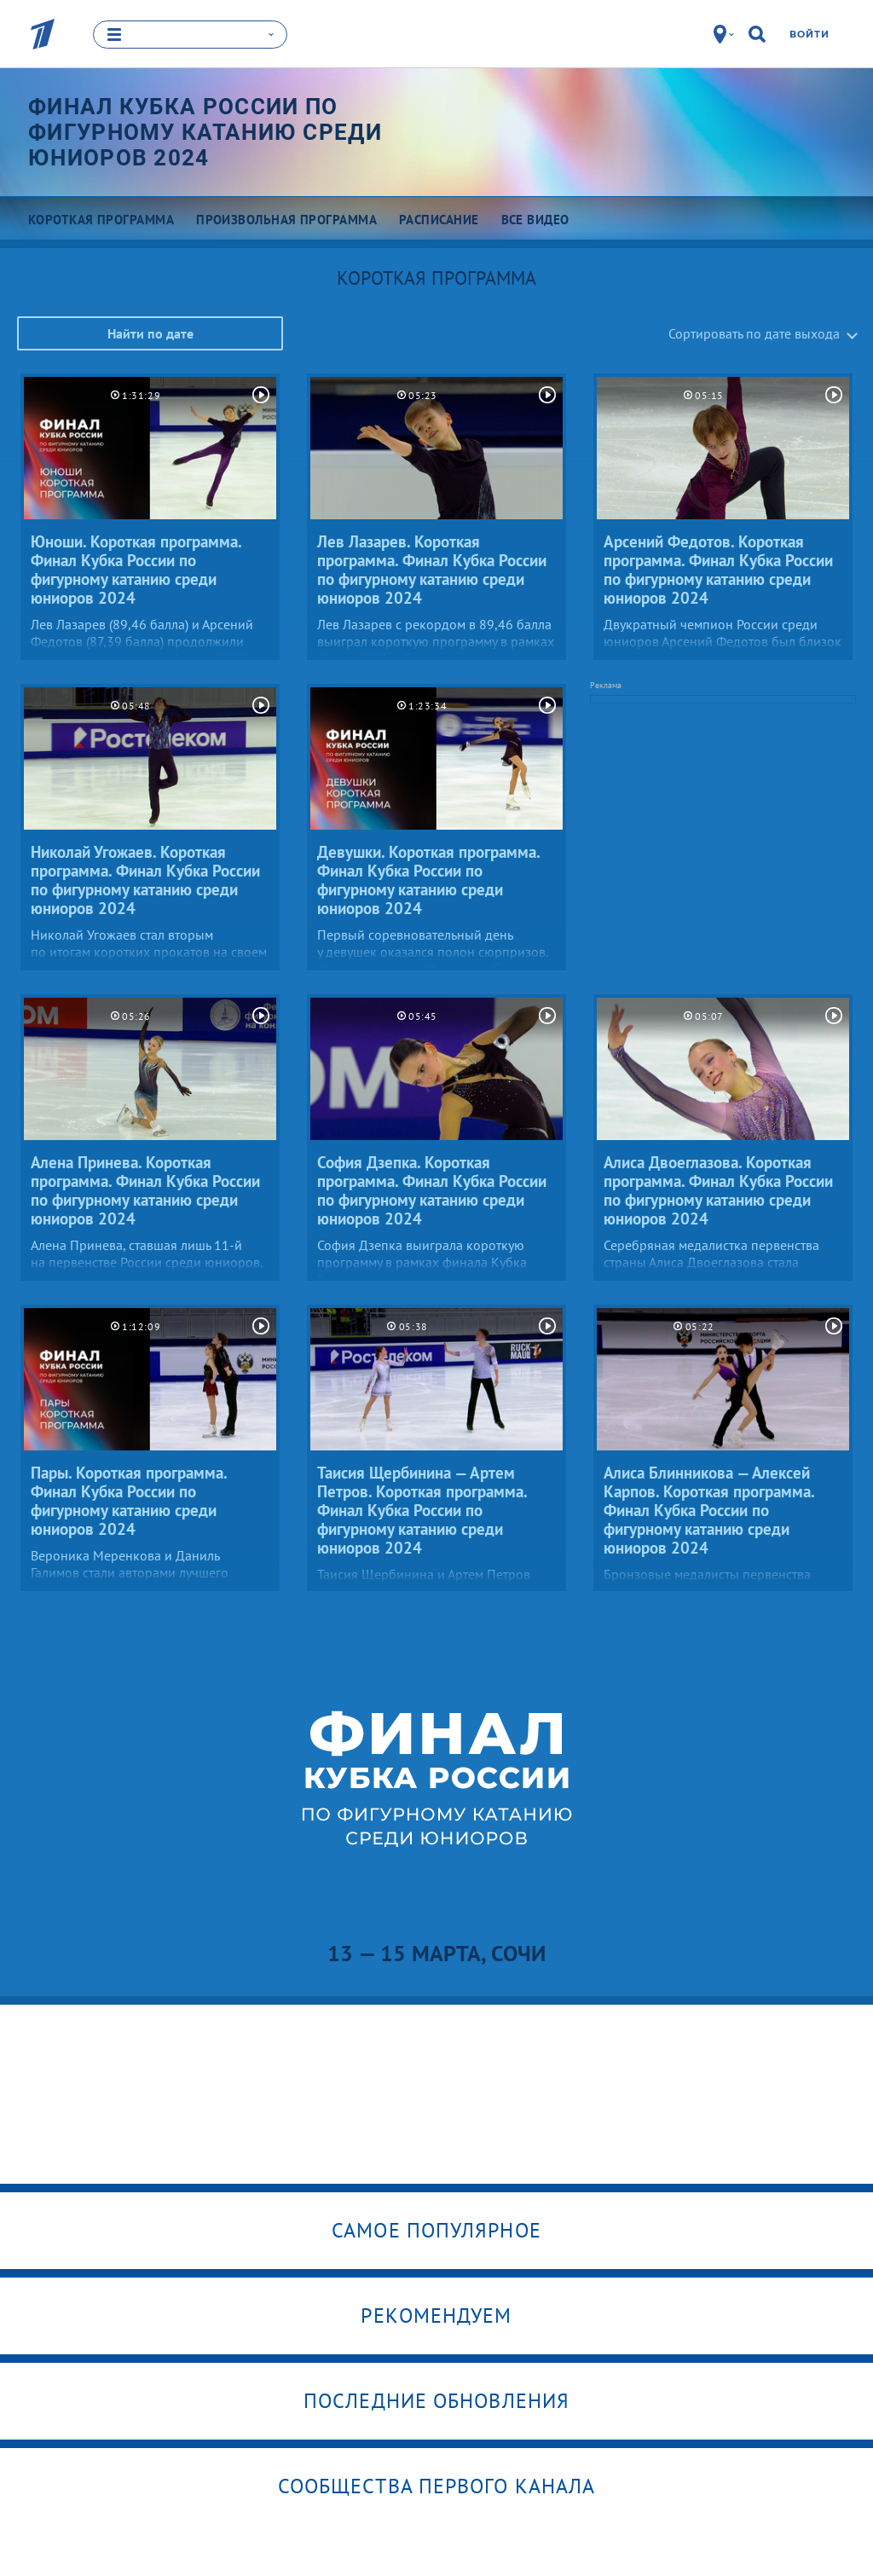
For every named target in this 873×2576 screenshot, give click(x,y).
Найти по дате (150, 333)
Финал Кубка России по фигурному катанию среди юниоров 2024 (205, 132)
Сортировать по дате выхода (754, 333)
